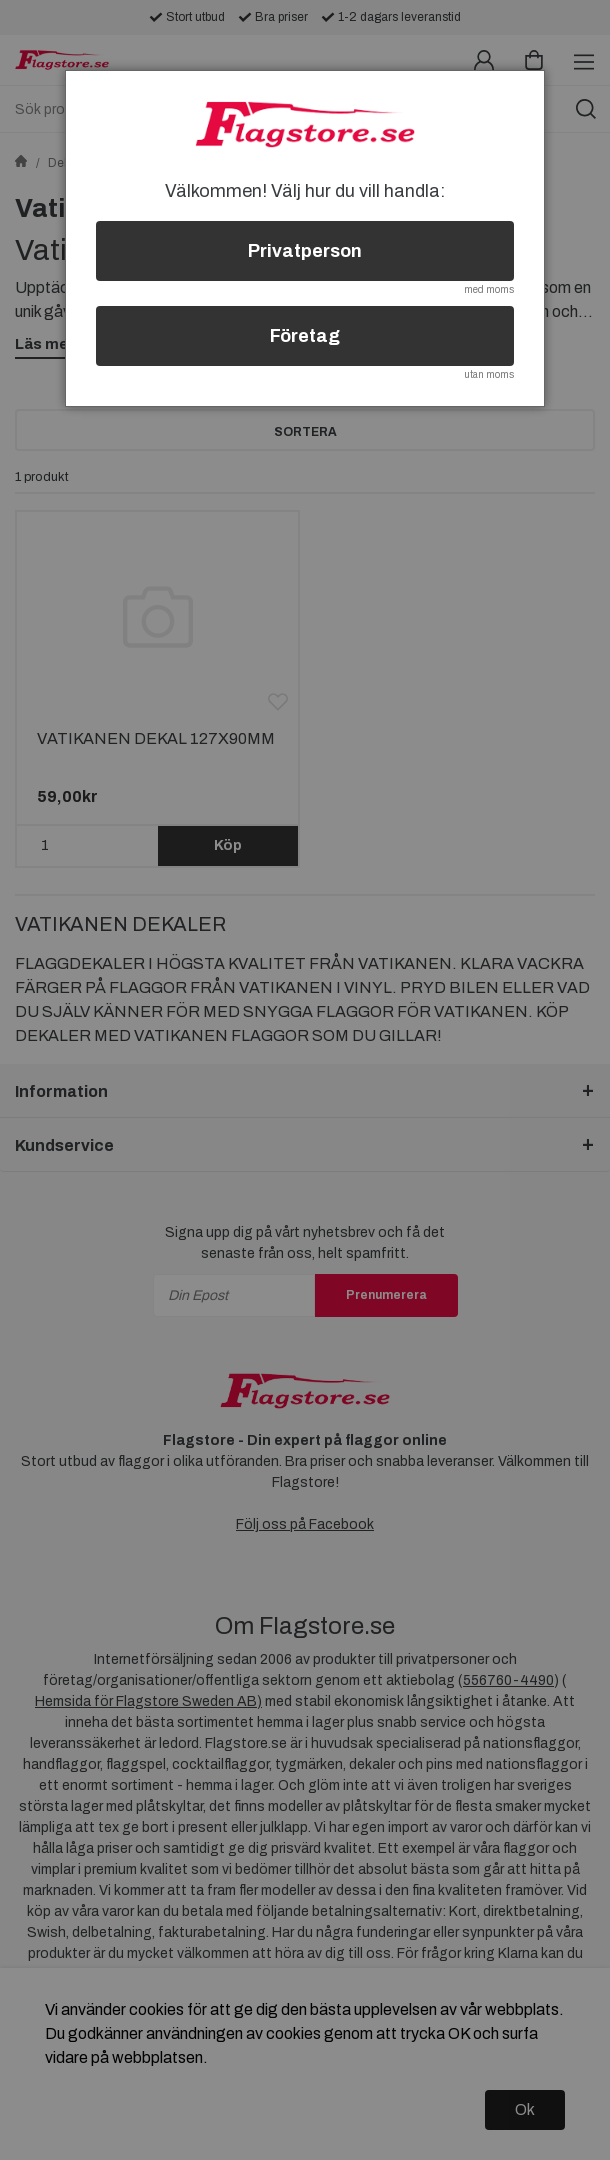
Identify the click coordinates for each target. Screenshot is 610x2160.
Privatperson (305, 251)
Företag (305, 336)
